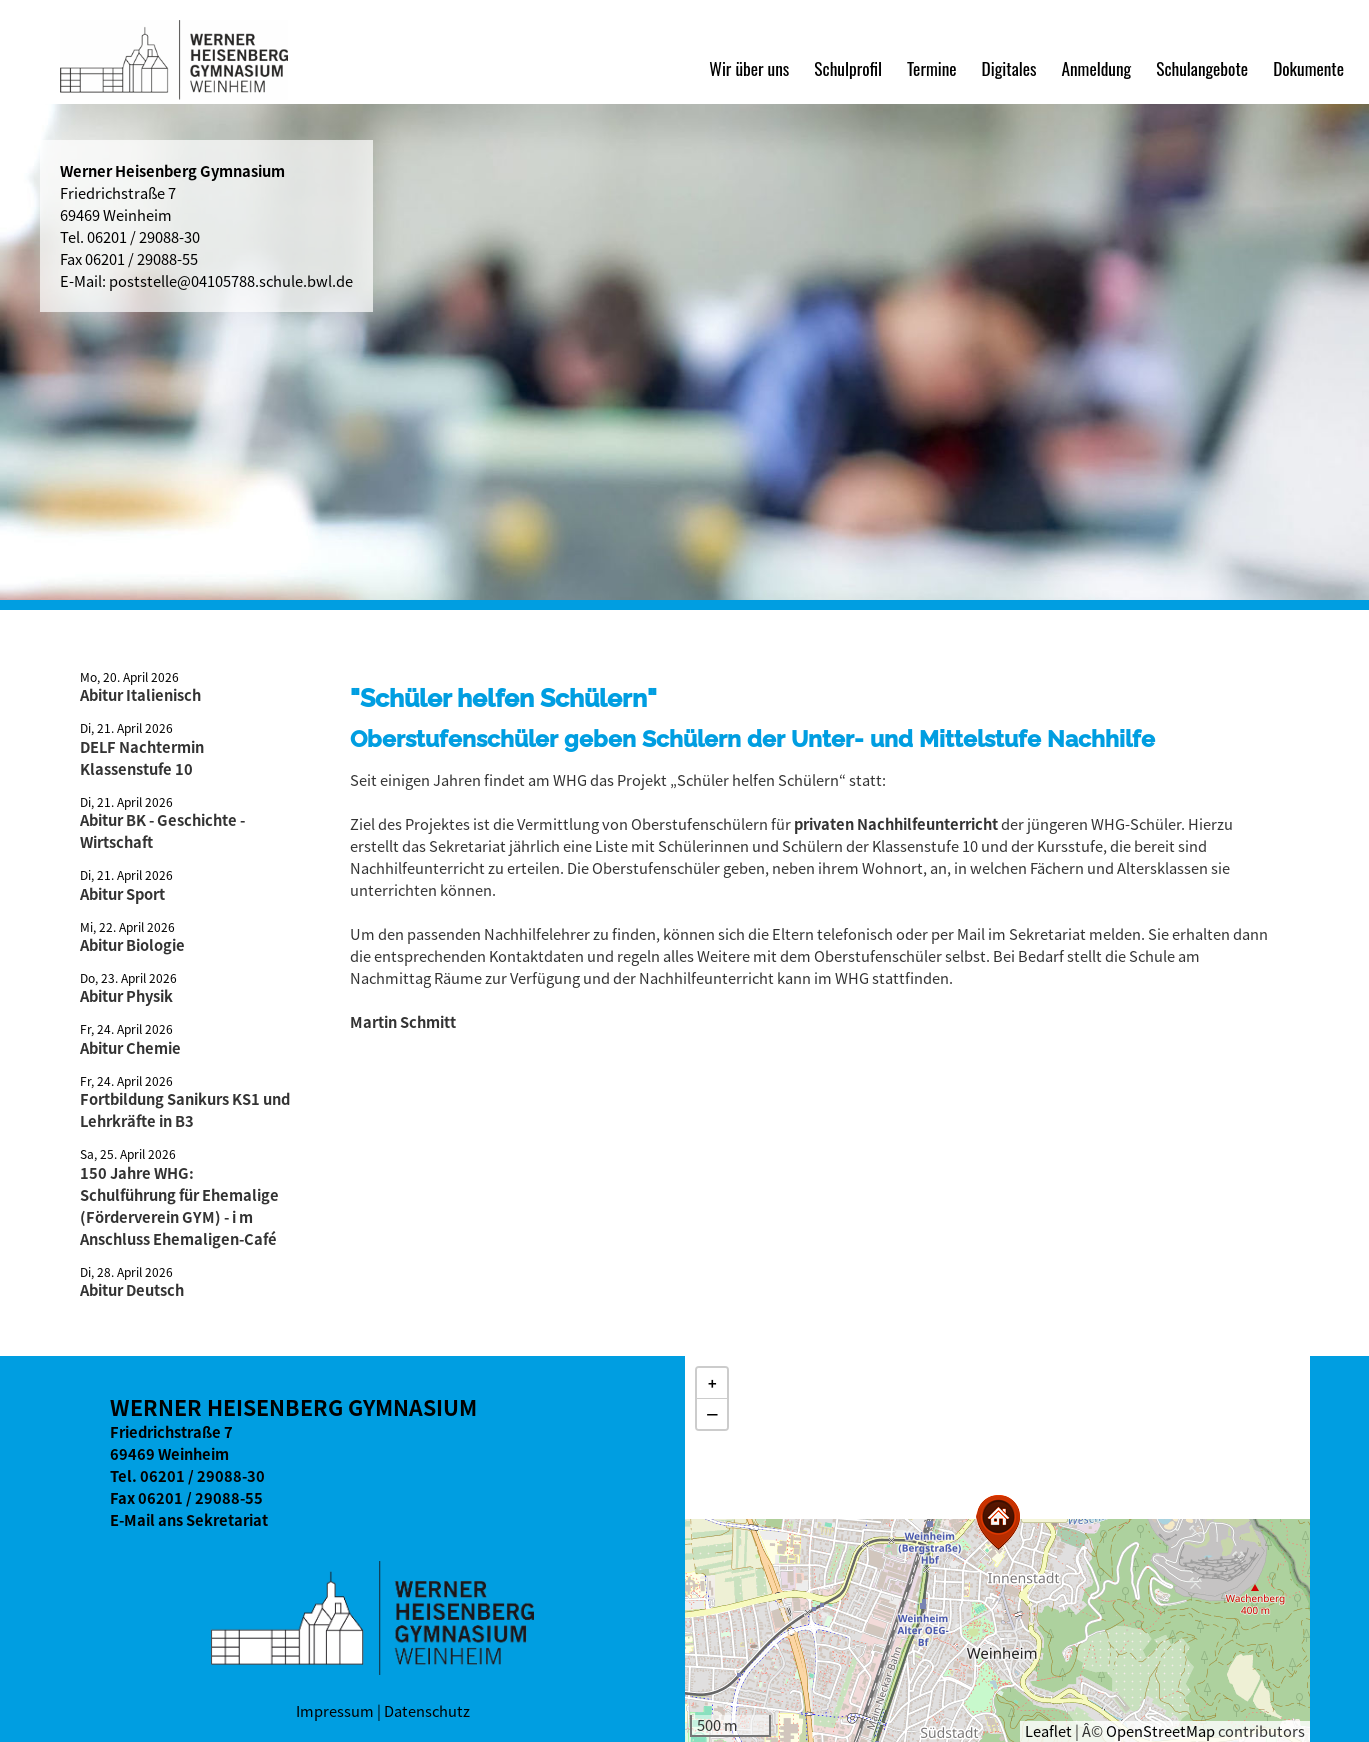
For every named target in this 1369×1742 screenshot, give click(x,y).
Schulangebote (1202, 68)
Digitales (1009, 68)
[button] (998, 1522)
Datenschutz (427, 1711)
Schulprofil (848, 68)
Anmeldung (1096, 68)
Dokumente (1308, 68)
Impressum (335, 1711)
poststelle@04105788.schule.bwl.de (231, 281)
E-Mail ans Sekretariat (189, 1520)
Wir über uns (749, 68)
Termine (932, 68)
